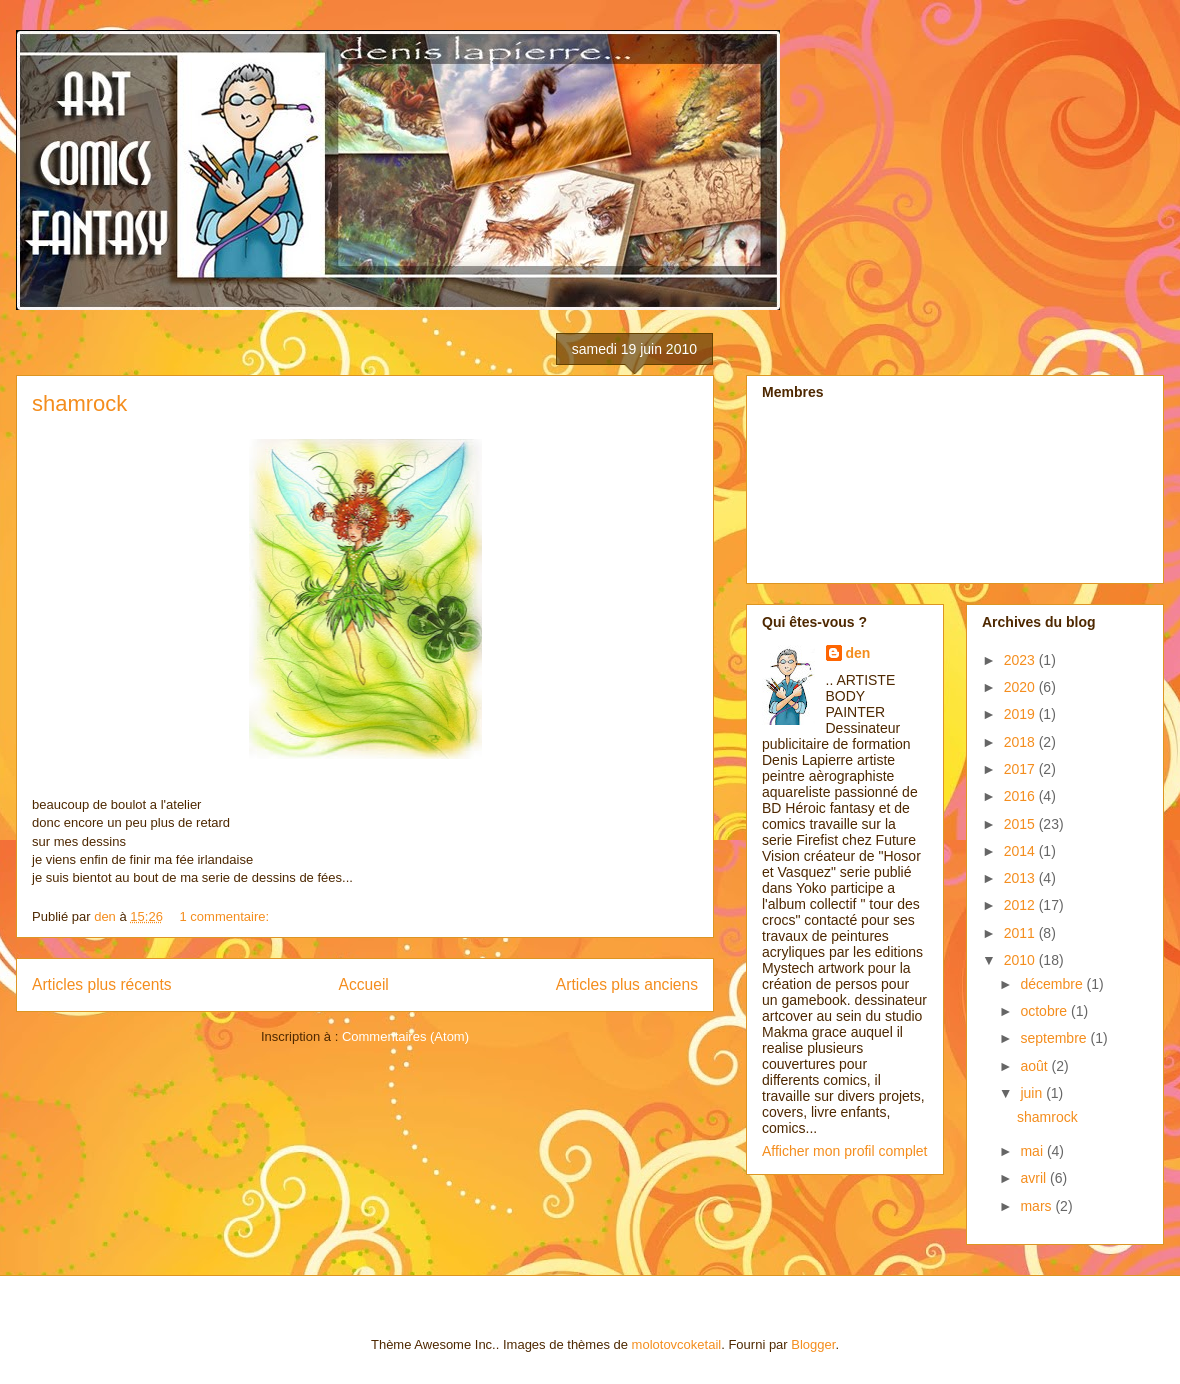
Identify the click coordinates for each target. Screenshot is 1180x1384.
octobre (1045, 1011)
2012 (1021, 905)
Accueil (364, 984)
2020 (1021, 687)
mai (1033, 1151)
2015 (1021, 824)
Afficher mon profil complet (844, 1151)
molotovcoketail (677, 1344)
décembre (1053, 984)
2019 (1021, 714)
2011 (1021, 933)
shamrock (79, 403)
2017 (1021, 769)
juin (1033, 1093)
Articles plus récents (102, 984)
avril (1035, 1178)
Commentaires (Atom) (405, 1036)
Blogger (813, 1344)
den (858, 653)
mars (1037, 1206)
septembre (1055, 1038)
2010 (1021, 960)
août (1035, 1066)
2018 (1021, 742)
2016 (1021, 796)
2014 (1021, 851)
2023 (1021, 660)
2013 (1021, 878)
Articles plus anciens (627, 984)
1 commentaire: (226, 916)
